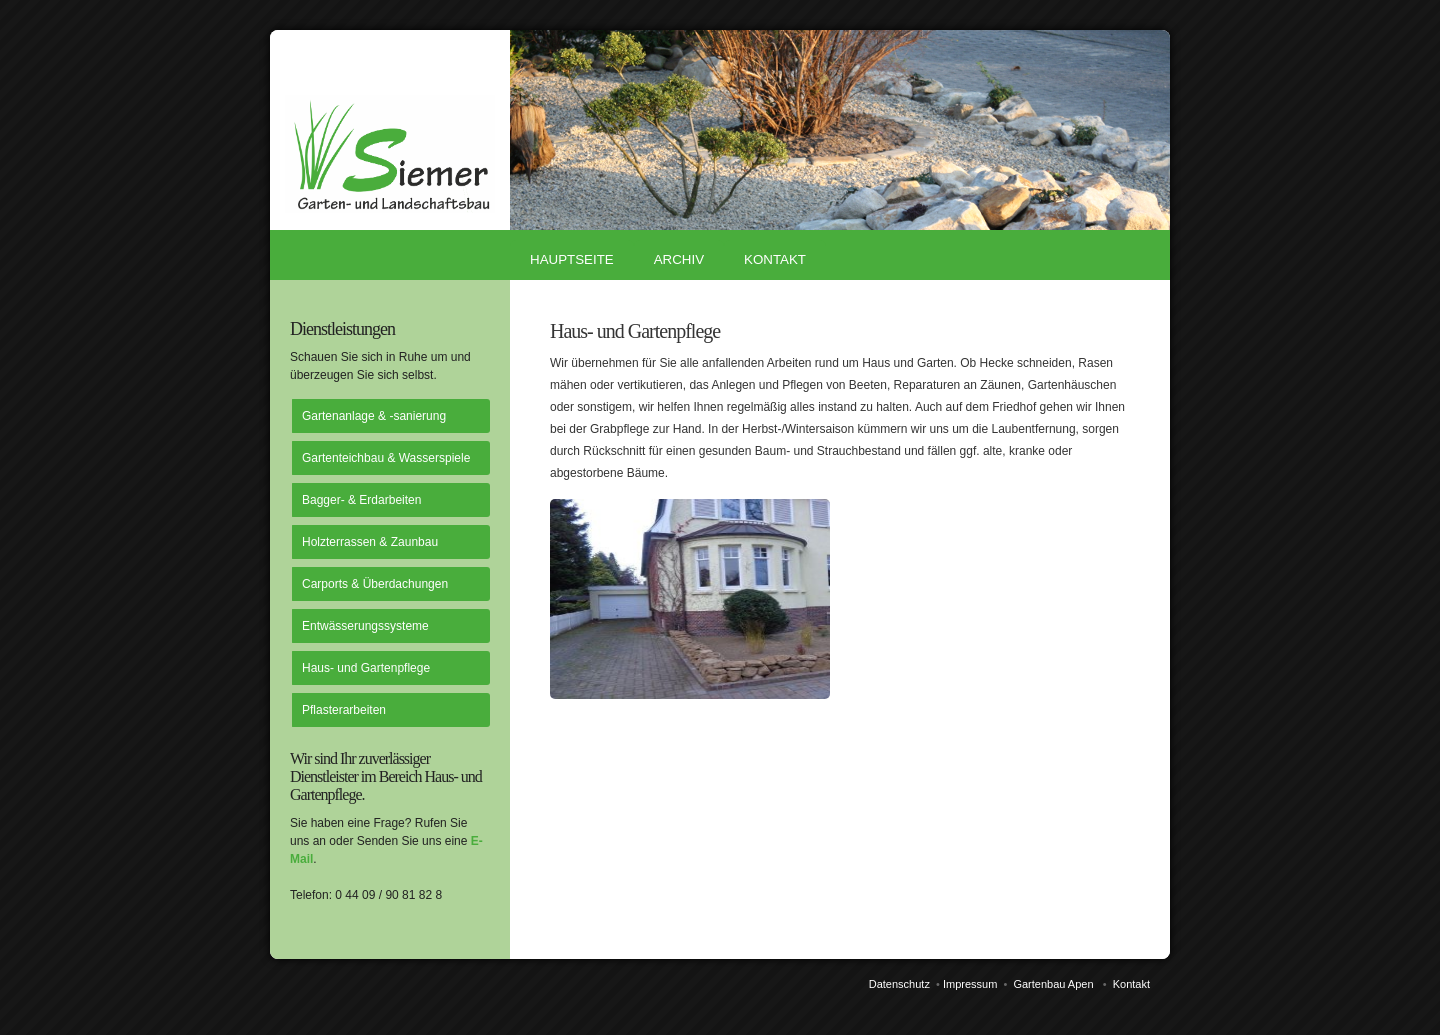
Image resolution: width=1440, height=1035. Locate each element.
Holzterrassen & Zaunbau (370, 542)
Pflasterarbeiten (344, 710)
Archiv (679, 259)
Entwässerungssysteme (365, 626)
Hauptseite (572, 259)
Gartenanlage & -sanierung (374, 416)
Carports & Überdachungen (375, 584)
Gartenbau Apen (1053, 984)
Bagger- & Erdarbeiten (361, 500)
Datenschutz (899, 984)
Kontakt (775, 259)
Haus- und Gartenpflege (366, 668)
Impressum (970, 984)
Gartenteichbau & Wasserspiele (386, 458)
